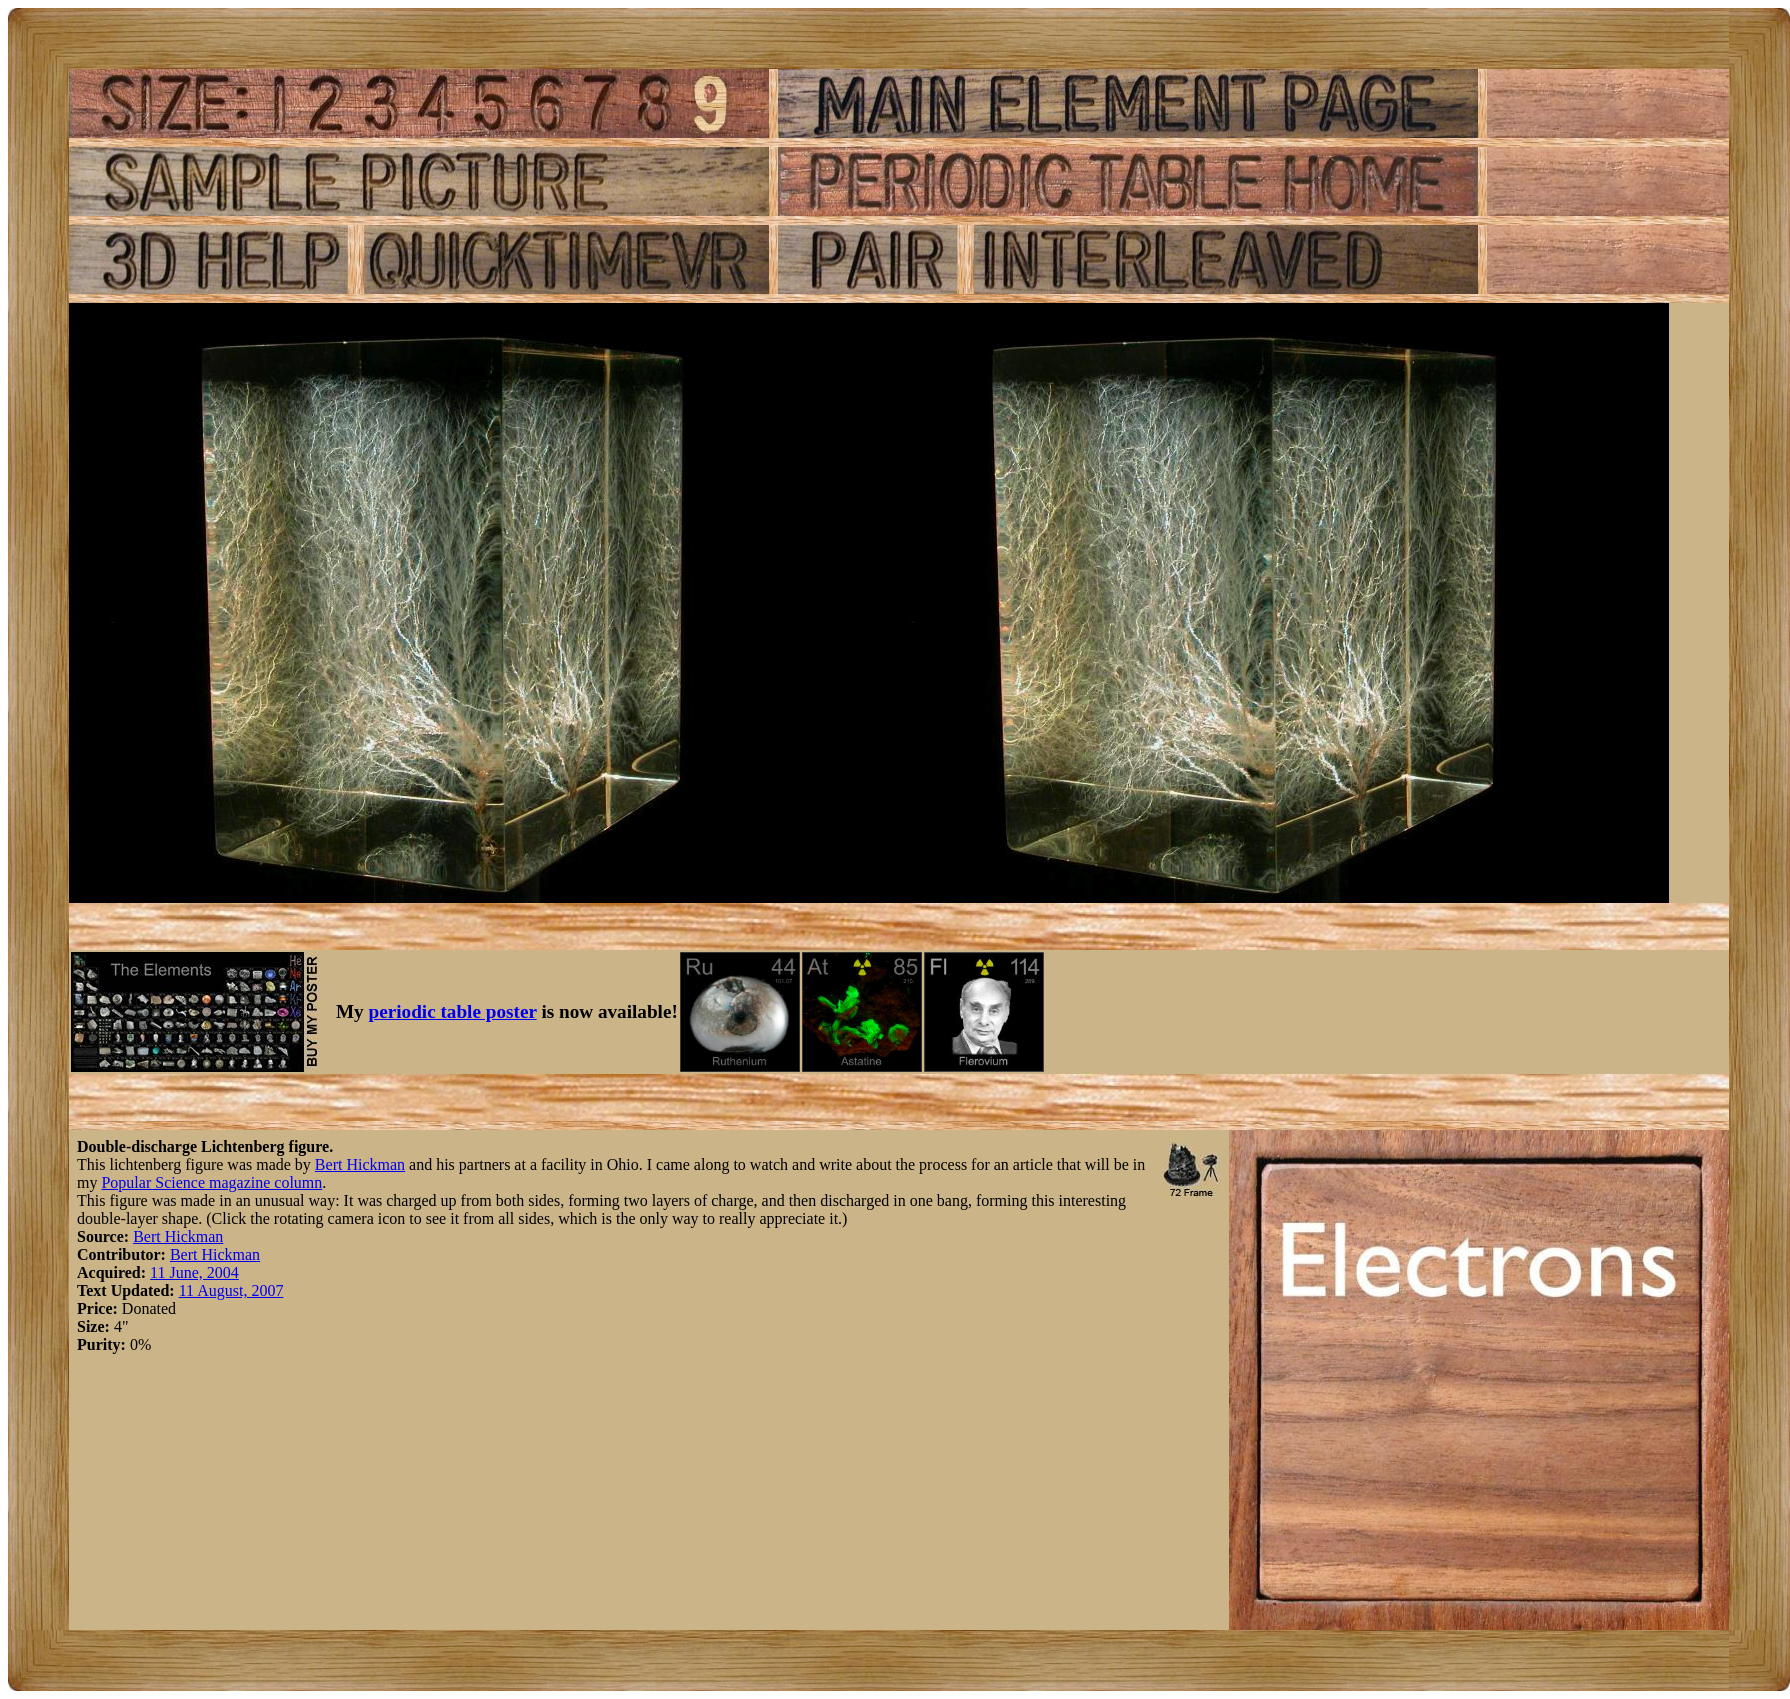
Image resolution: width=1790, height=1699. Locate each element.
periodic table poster (453, 1011)
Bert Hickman (360, 1164)
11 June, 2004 (194, 1272)
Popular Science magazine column (211, 1182)
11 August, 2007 (231, 1290)
